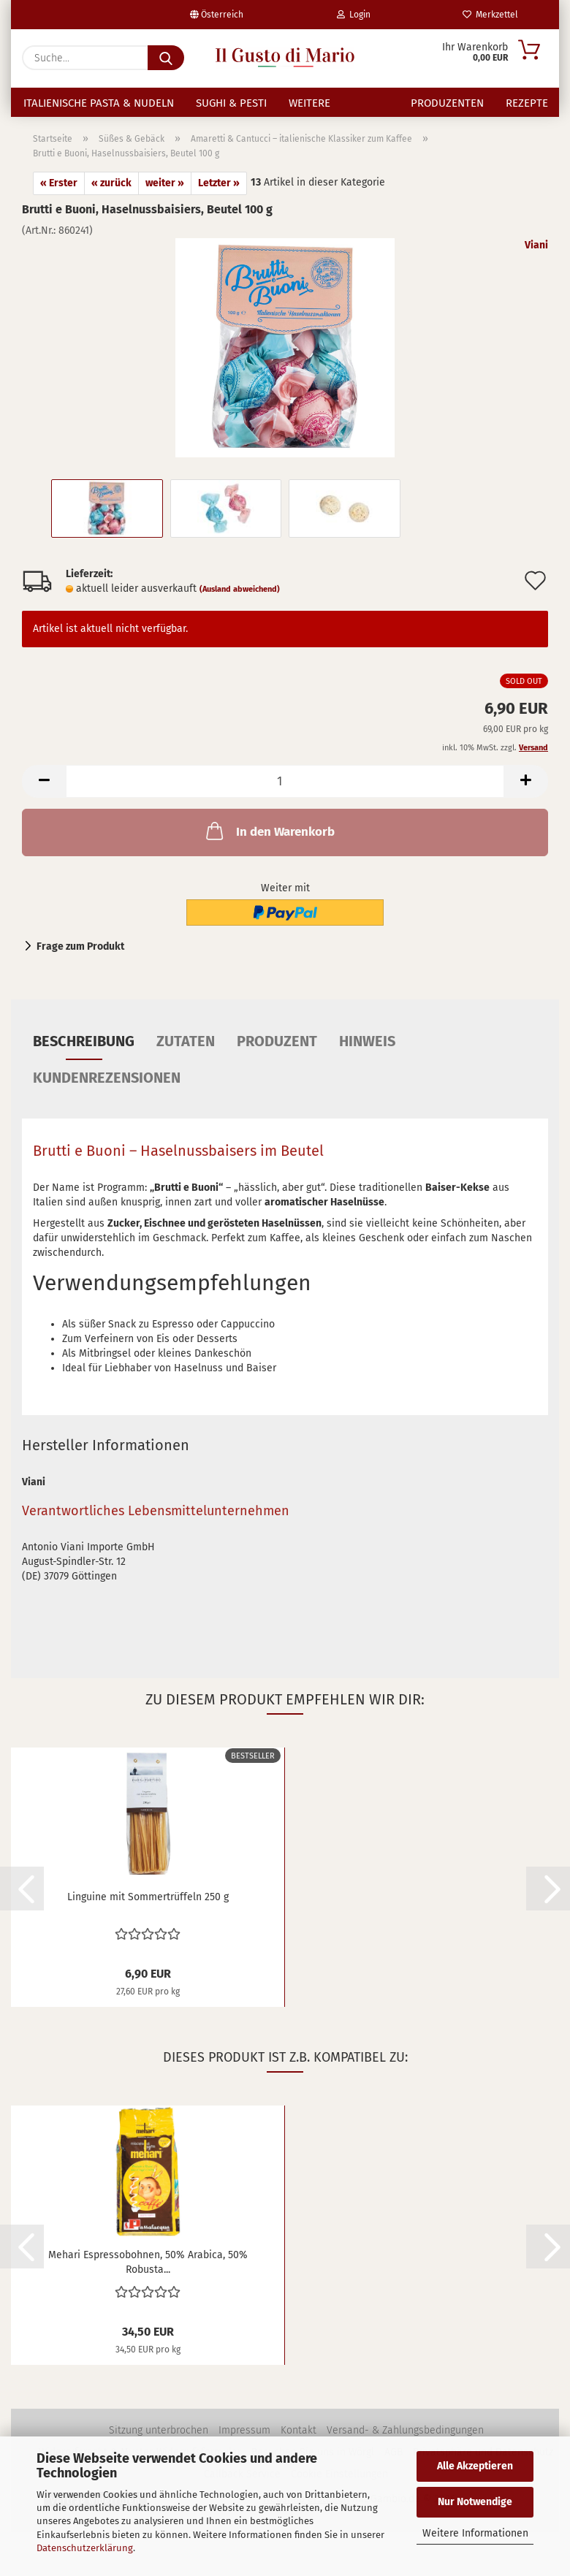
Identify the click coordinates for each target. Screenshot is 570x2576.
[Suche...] (166, 57)
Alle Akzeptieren (475, 2466)
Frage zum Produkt (80, 961)
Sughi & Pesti (231, 103)
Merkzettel (490, 14)
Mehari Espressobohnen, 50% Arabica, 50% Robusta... (148, 2275)
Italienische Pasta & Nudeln (98, 103)
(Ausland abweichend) (240, 604)
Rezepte (527, 103)
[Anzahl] (285, 796)
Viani (536, 260)
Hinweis (367, 1055)
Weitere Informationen (475, 2533)
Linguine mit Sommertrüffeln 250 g (148, 1911)
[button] (44, 796)
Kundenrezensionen (106, 1092)
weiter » (164, 197)
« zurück (111, 197)
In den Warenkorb (269, 845)
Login (353, 14)
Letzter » (219, 197)
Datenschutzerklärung (85, 2547)
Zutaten (185, 1055)
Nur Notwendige (475, 2502)
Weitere (309, 103)
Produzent (277, 1055)
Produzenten (447, 103)
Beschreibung (83, 1055)
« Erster (58, 197)
